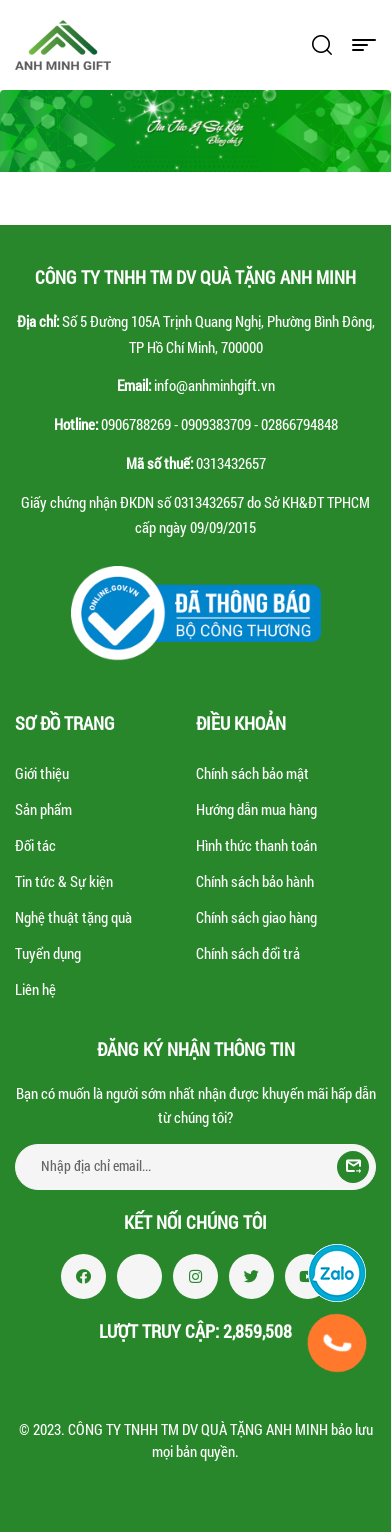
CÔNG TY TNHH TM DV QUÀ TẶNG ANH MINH (198, 1429)
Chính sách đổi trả (248, 953)
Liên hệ (35, 989)
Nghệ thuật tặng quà (73, 917)
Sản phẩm (43, 809)
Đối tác (35, 845)
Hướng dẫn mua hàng (256, 809)
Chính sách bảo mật (252, 773)
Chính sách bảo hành (255, 881)
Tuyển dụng (48, 953)
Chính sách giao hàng (256, 917)
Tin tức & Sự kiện (64, 881)
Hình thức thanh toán (256, 845)
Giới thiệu (42, 773)
